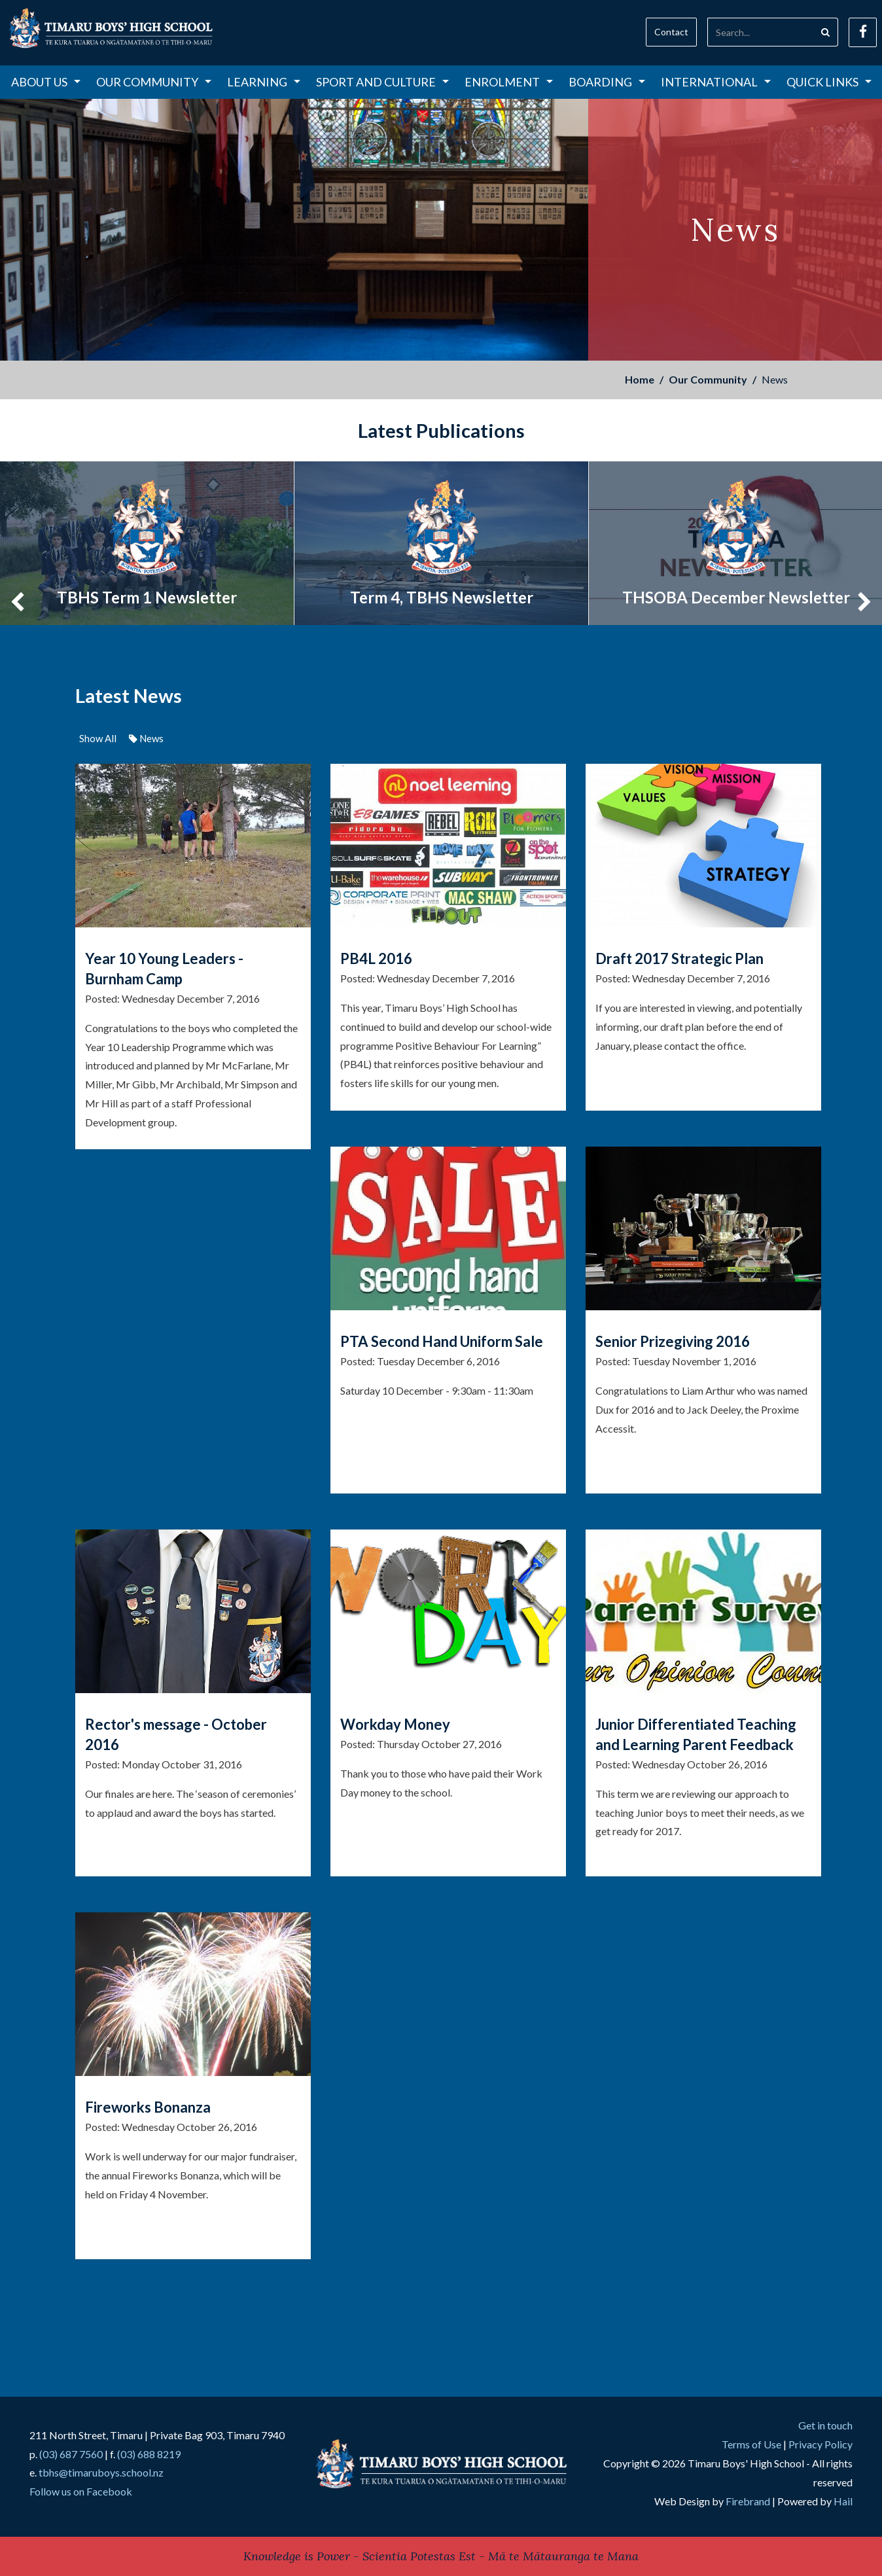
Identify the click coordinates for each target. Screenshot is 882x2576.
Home (639, 379)
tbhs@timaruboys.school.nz (101, 2472)
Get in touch (825, 2425)
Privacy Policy (820, 2444)
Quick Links (829, 82)
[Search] (760, 32)
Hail (843, 2501)
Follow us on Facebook (80, 2491)
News (146, 738)
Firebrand (748, 2501)
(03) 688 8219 (149, 2454)
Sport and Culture (382, 82)
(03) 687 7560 (71, 2454)
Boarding (607, 82)
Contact (671, 31)
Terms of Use (751, 2444)
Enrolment (509, 82)
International (716, 82)
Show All (97, 738)
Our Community (153, 82)
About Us (45, 82)
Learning (263, 82)
